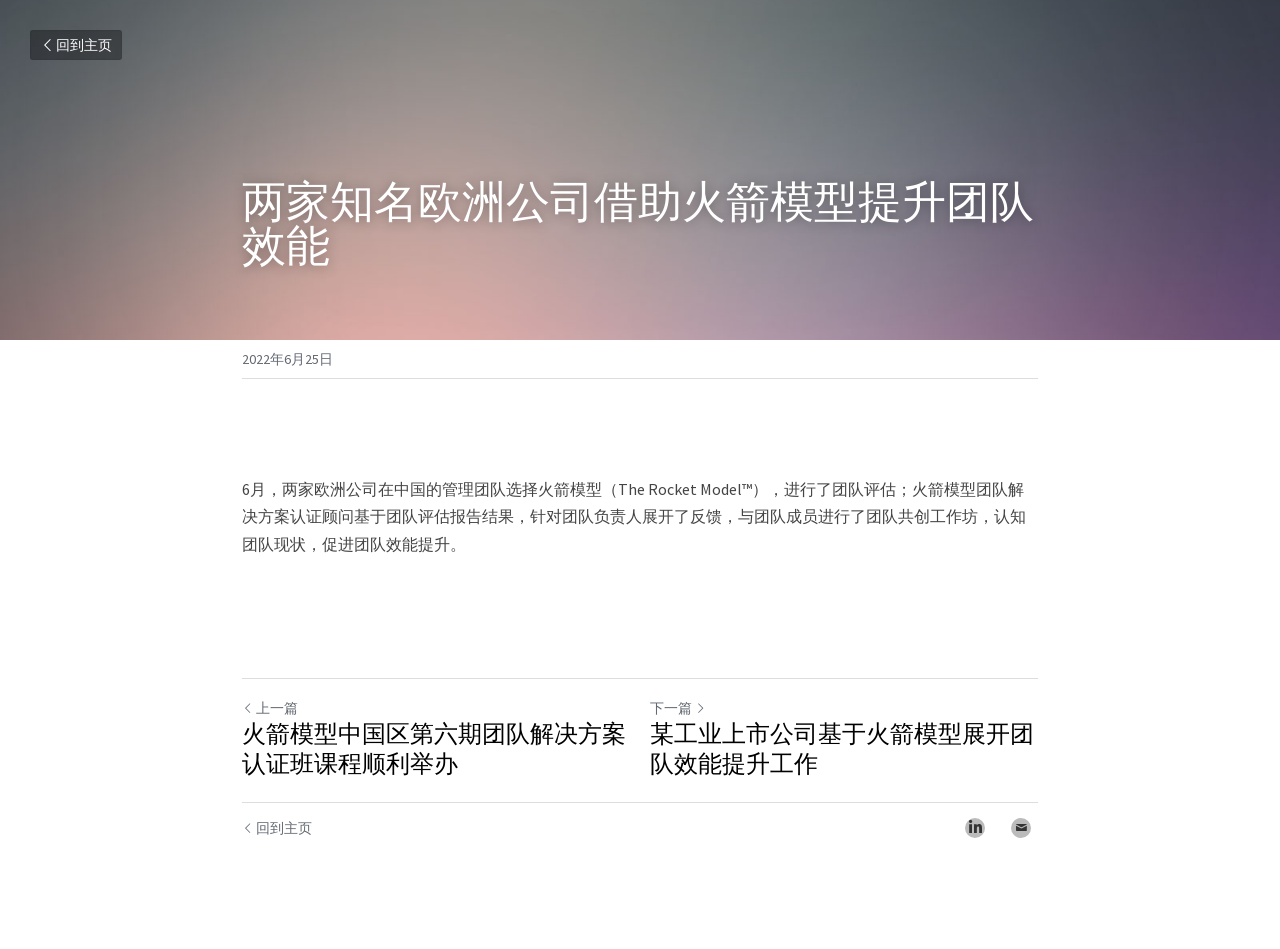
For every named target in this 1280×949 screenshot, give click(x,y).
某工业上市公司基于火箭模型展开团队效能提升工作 (842, 749)
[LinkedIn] (975, 828)
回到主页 (76, 45)
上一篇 (270, 708)
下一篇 (678, 708)
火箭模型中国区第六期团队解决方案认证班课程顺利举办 (434, 749)
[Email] (1021, 828)
